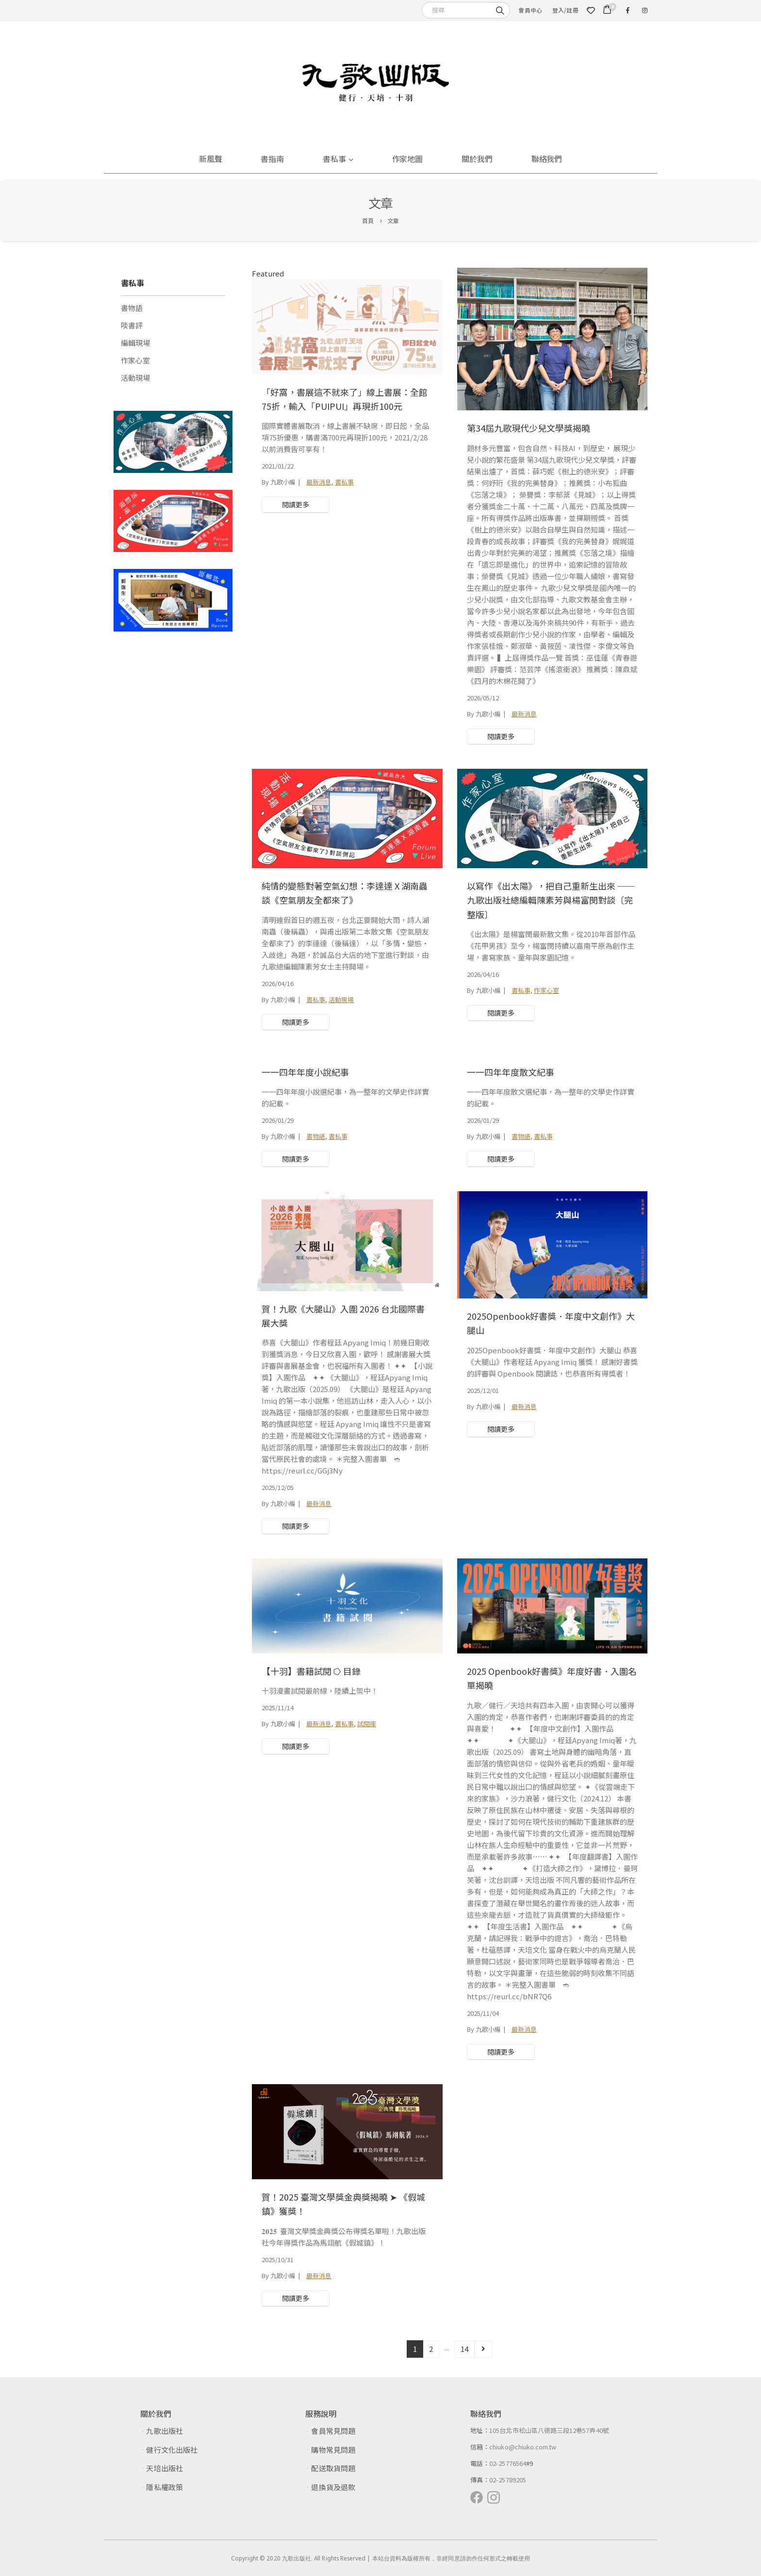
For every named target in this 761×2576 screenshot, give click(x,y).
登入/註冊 (565, 10)
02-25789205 (507, 2479)
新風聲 (210, 158)
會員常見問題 (333, 2431)
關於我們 (477, 158)
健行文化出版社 (171, 2450)
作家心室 (546, 990)
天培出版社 (164, 2468)
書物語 (315, 1136)
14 (464, 2349)
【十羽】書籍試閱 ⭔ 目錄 (311, 1671)
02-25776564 (507, 2463)
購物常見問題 (333, 2450)
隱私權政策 (164, 2487)
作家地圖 (407, 158)
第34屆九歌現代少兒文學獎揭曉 (528, 427)
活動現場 (341, 999)
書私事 (334, 158)
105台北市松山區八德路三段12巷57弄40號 (549, 2430)
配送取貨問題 (333, 2468)
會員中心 (530, 10)
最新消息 (318, 481)
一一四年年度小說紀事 (305, 1072)
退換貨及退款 (333, 2487)
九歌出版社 (164, 2431)
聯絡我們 (546, 158)
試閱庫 (366, 1723)
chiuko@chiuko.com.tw (522, 2446)
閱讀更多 (295, 504)
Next (483, 2349)
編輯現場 (135, 343)
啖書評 (132, 325)
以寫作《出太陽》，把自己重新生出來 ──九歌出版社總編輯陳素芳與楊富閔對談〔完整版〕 (551, 900)
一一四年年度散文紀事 (510, 1072)
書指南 (272, 158)
